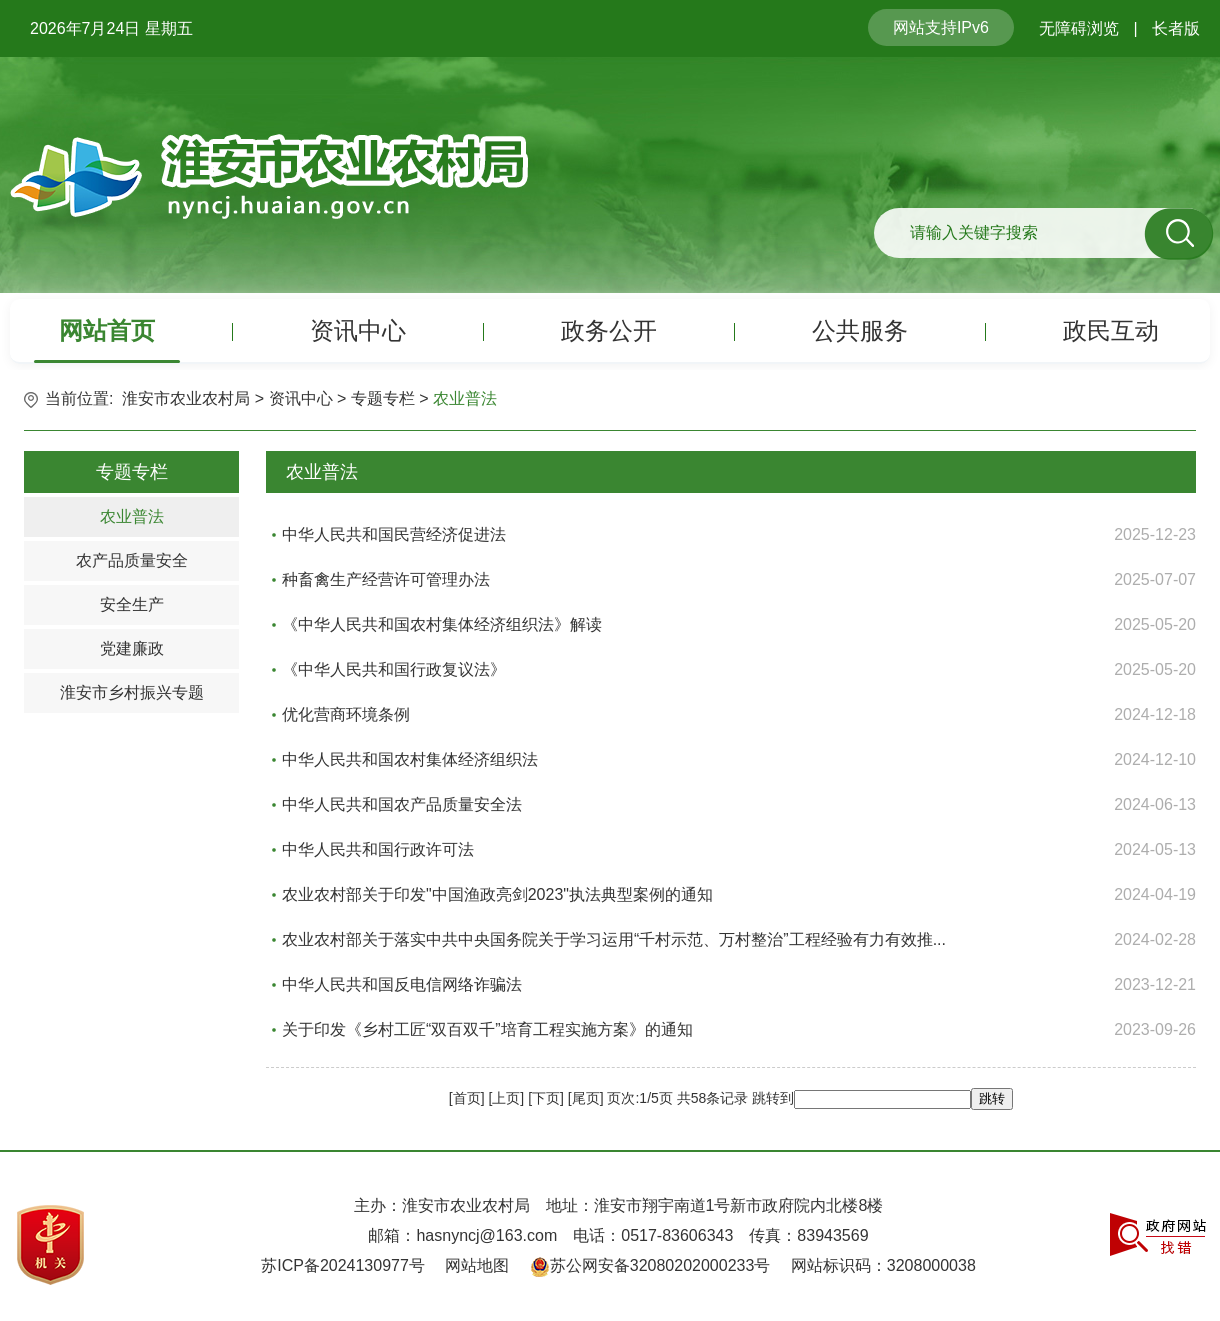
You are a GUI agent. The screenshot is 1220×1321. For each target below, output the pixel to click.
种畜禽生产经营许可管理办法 (386, 579)
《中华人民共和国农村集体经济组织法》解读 (442, 624)
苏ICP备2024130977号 (343, 1265)
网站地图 (477, 1265)
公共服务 (860, 330)
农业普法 (465, 398)
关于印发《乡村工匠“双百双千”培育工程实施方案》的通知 (487, 1029)
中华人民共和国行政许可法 (378, 849)
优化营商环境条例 (346, 714)
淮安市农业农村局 (186, 398)
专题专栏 (383, 398)
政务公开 (609, 330)
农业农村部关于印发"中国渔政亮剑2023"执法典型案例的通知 (497, 894)
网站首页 (107, 330)
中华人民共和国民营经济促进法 (394, 534)
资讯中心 (358, 330)
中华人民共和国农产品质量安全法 (402, 804)
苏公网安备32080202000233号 (660, 1265)
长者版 (1176, 28)
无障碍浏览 (1079, 28)
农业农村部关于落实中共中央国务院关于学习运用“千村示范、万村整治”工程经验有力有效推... (614, 939)
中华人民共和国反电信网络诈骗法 (402, 984)
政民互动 (1111, 330)
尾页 (586, 1098)
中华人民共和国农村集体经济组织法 (410, 759)
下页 (546, 1098)
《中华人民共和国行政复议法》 (394, 669)
